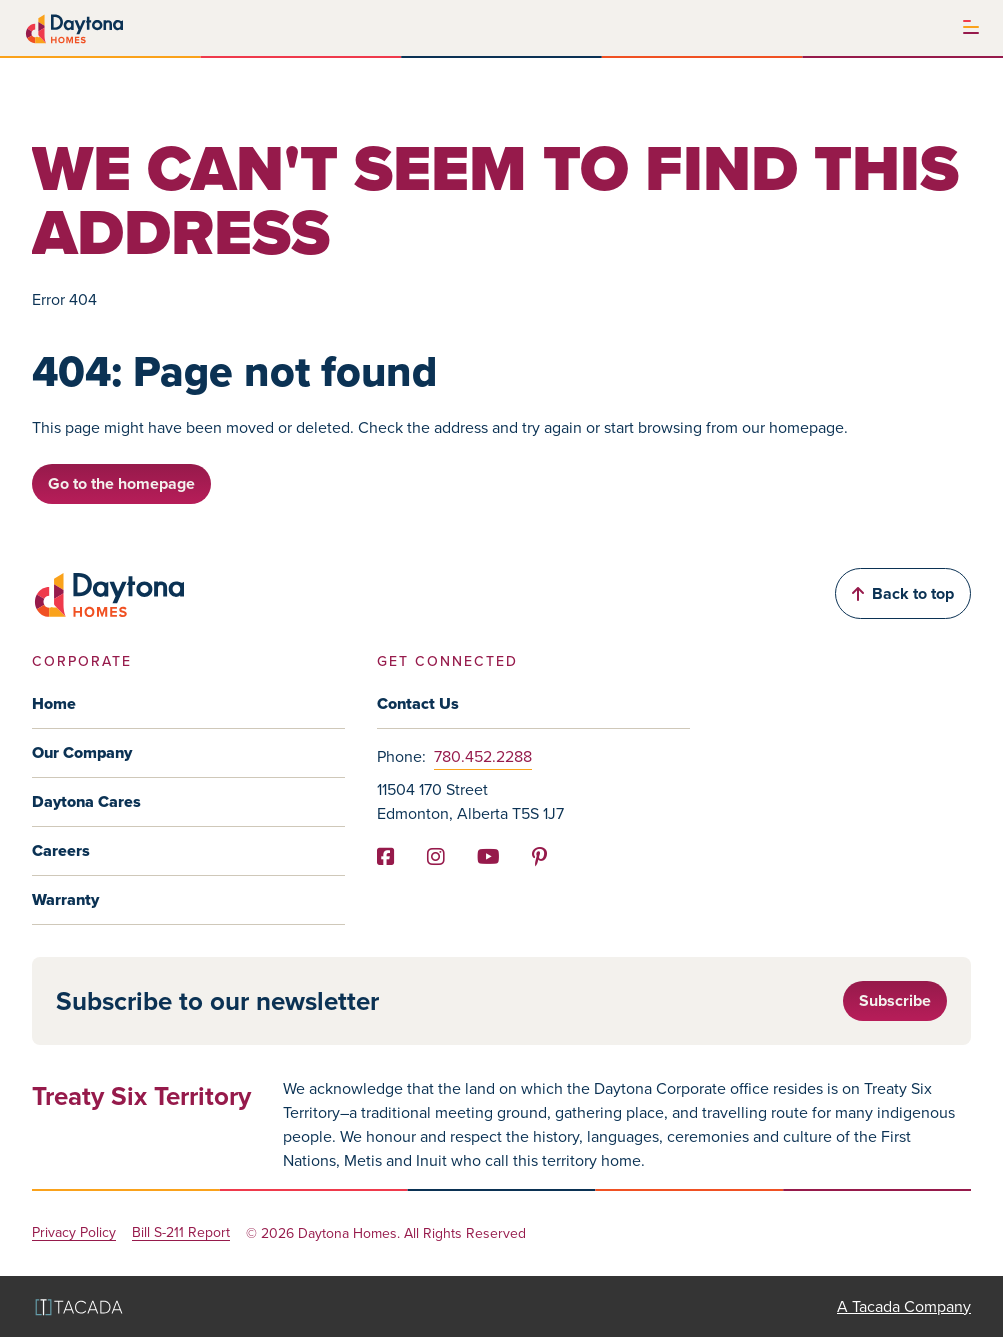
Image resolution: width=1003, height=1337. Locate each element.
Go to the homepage (121, 483)
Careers (61, 850)
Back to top (903, 593)
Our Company (82, 752)
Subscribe (895, 1000)
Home (54, 703)
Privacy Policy (74, 1233)
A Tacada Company (904, 1306)
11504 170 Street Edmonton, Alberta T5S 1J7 (470, 801)
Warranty (65, 899)
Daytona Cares (86, 801)
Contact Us (418, 703)
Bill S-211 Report (181, 1233)
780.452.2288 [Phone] (483, 756)
